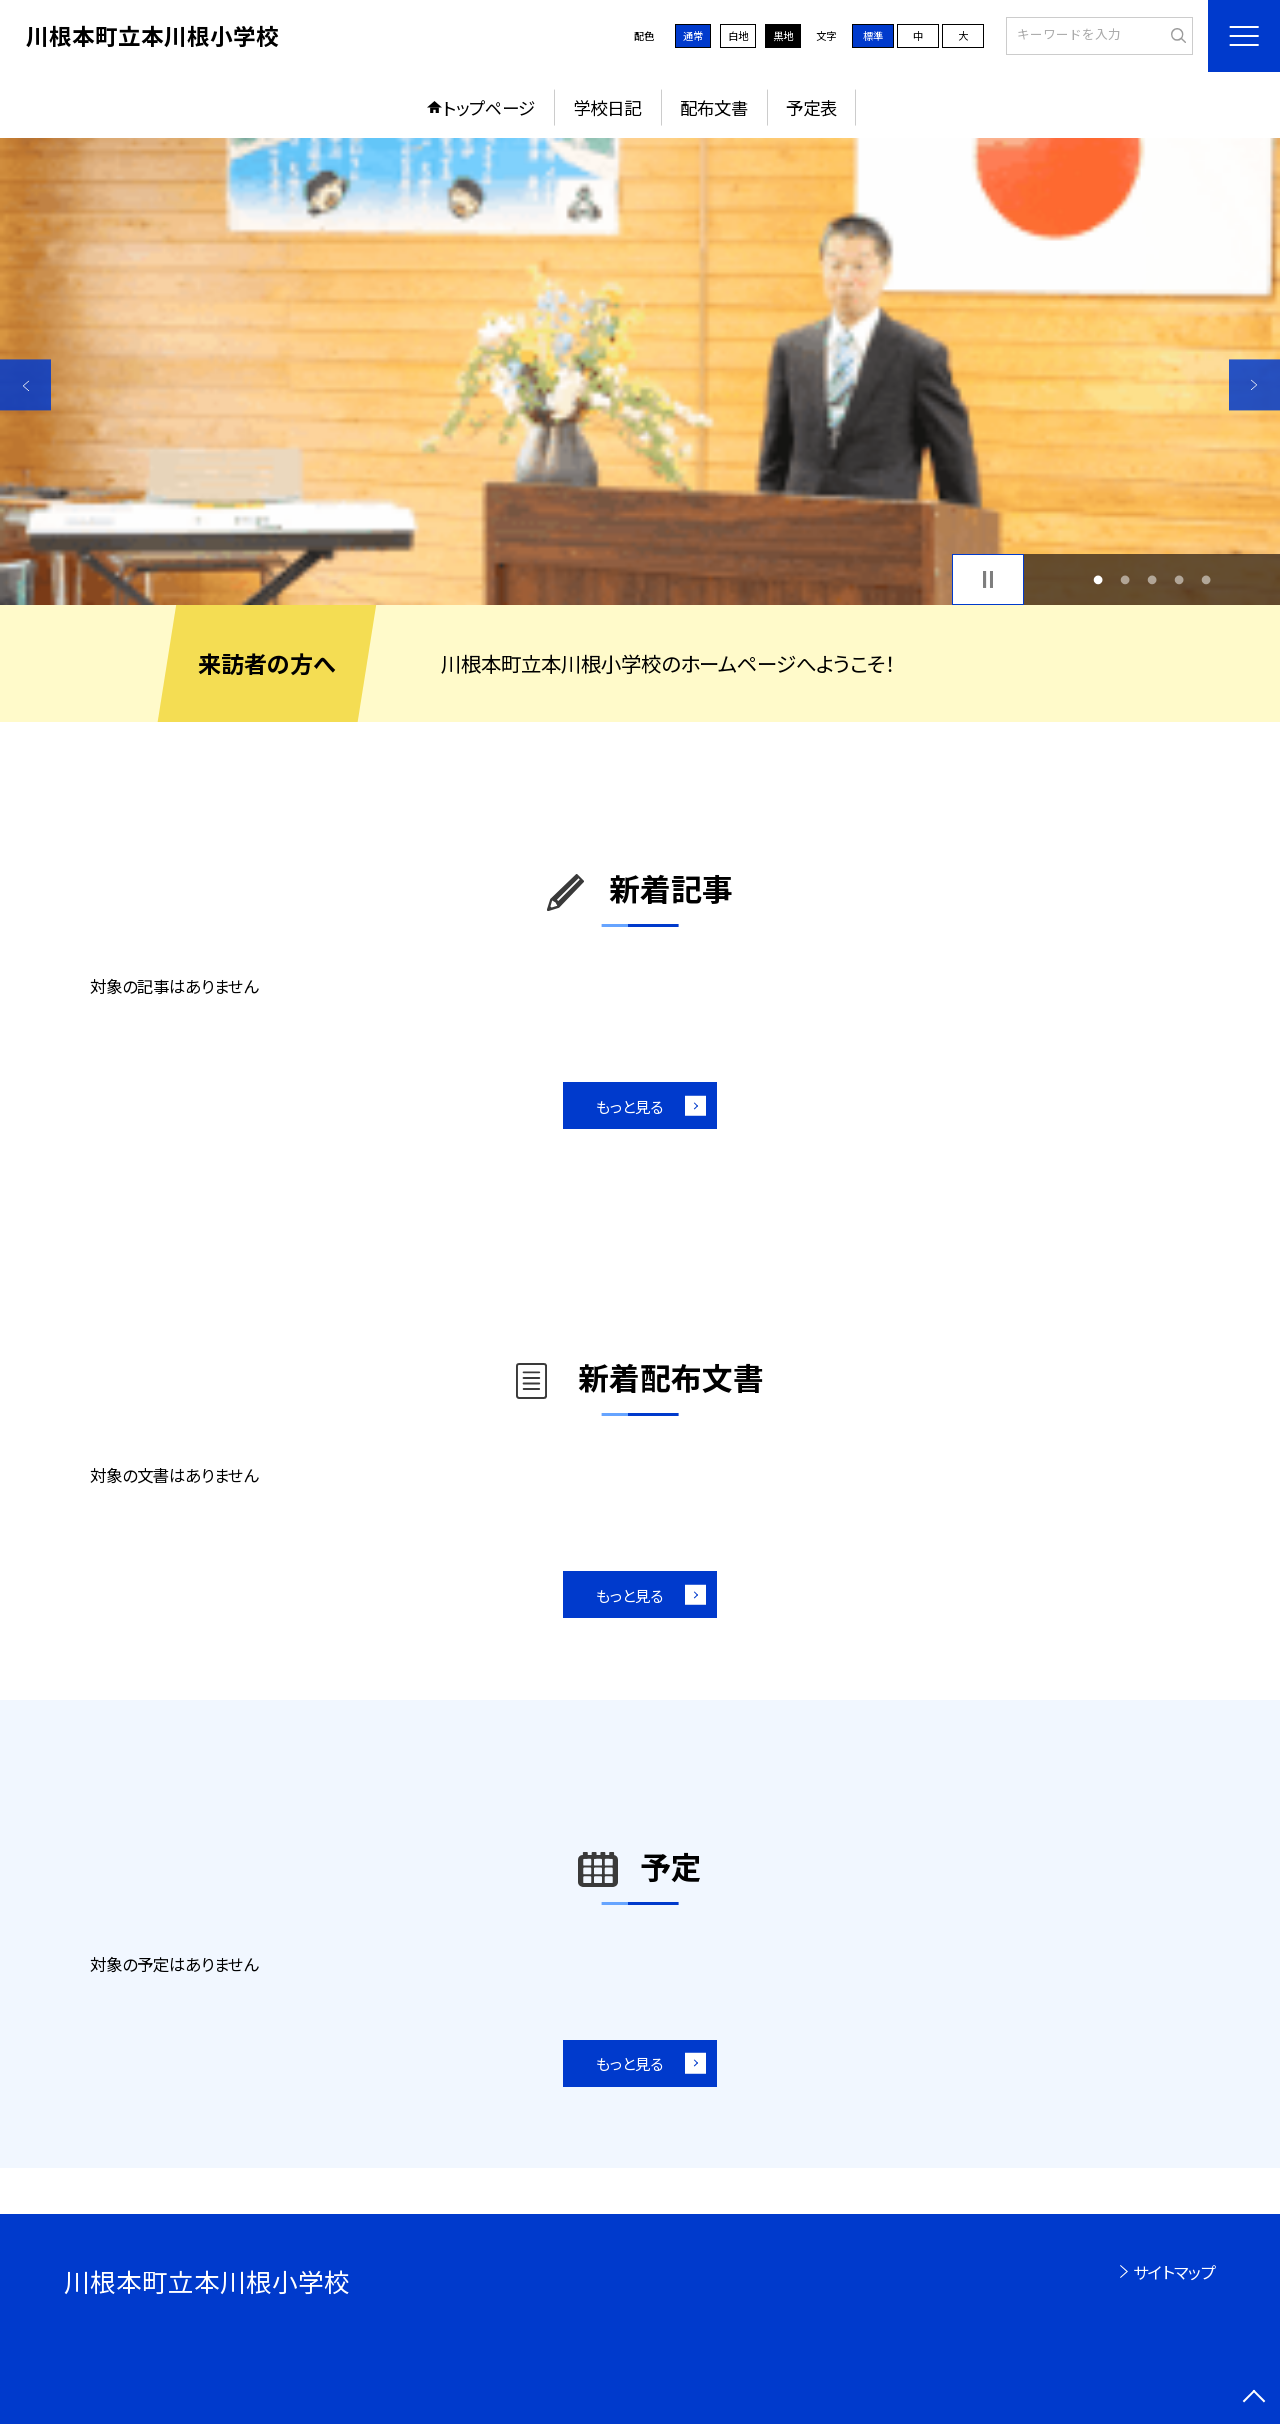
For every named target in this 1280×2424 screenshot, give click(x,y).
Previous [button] (25, 384)
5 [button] (1206, 579)
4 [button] (1179, 579)
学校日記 (607, 107)
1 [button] (1097, 579)
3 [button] (1152, 579)
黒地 (783, 35)
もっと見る (629, 1106)
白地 (738, 35)
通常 (693, 35)
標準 (873, 35)
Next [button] (1254, 384)
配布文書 (714, 107)
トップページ (489, 107)
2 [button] (1124, 579)
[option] (640, 371)
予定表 (811, 107)
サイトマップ (1174, 2272)
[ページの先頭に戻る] (1254, 2398)
